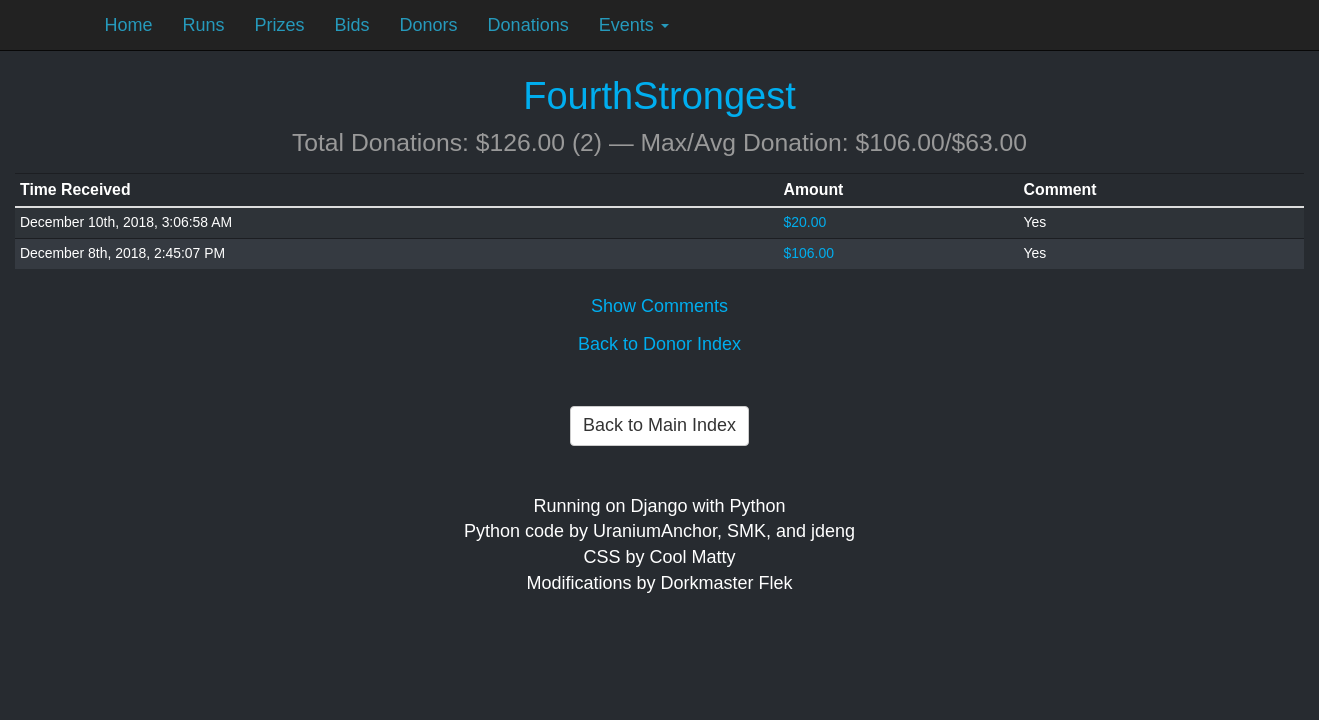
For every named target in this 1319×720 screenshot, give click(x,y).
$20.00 (805, 222)
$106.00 (809, 253)
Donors (429, 25)
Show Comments (659, 306)
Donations (528, 25)
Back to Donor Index (659, 344)
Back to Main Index (659, 425)
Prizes (280, 25)
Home (129, 25)
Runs (204, 25)
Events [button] (634, 25)
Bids (352, 25)
